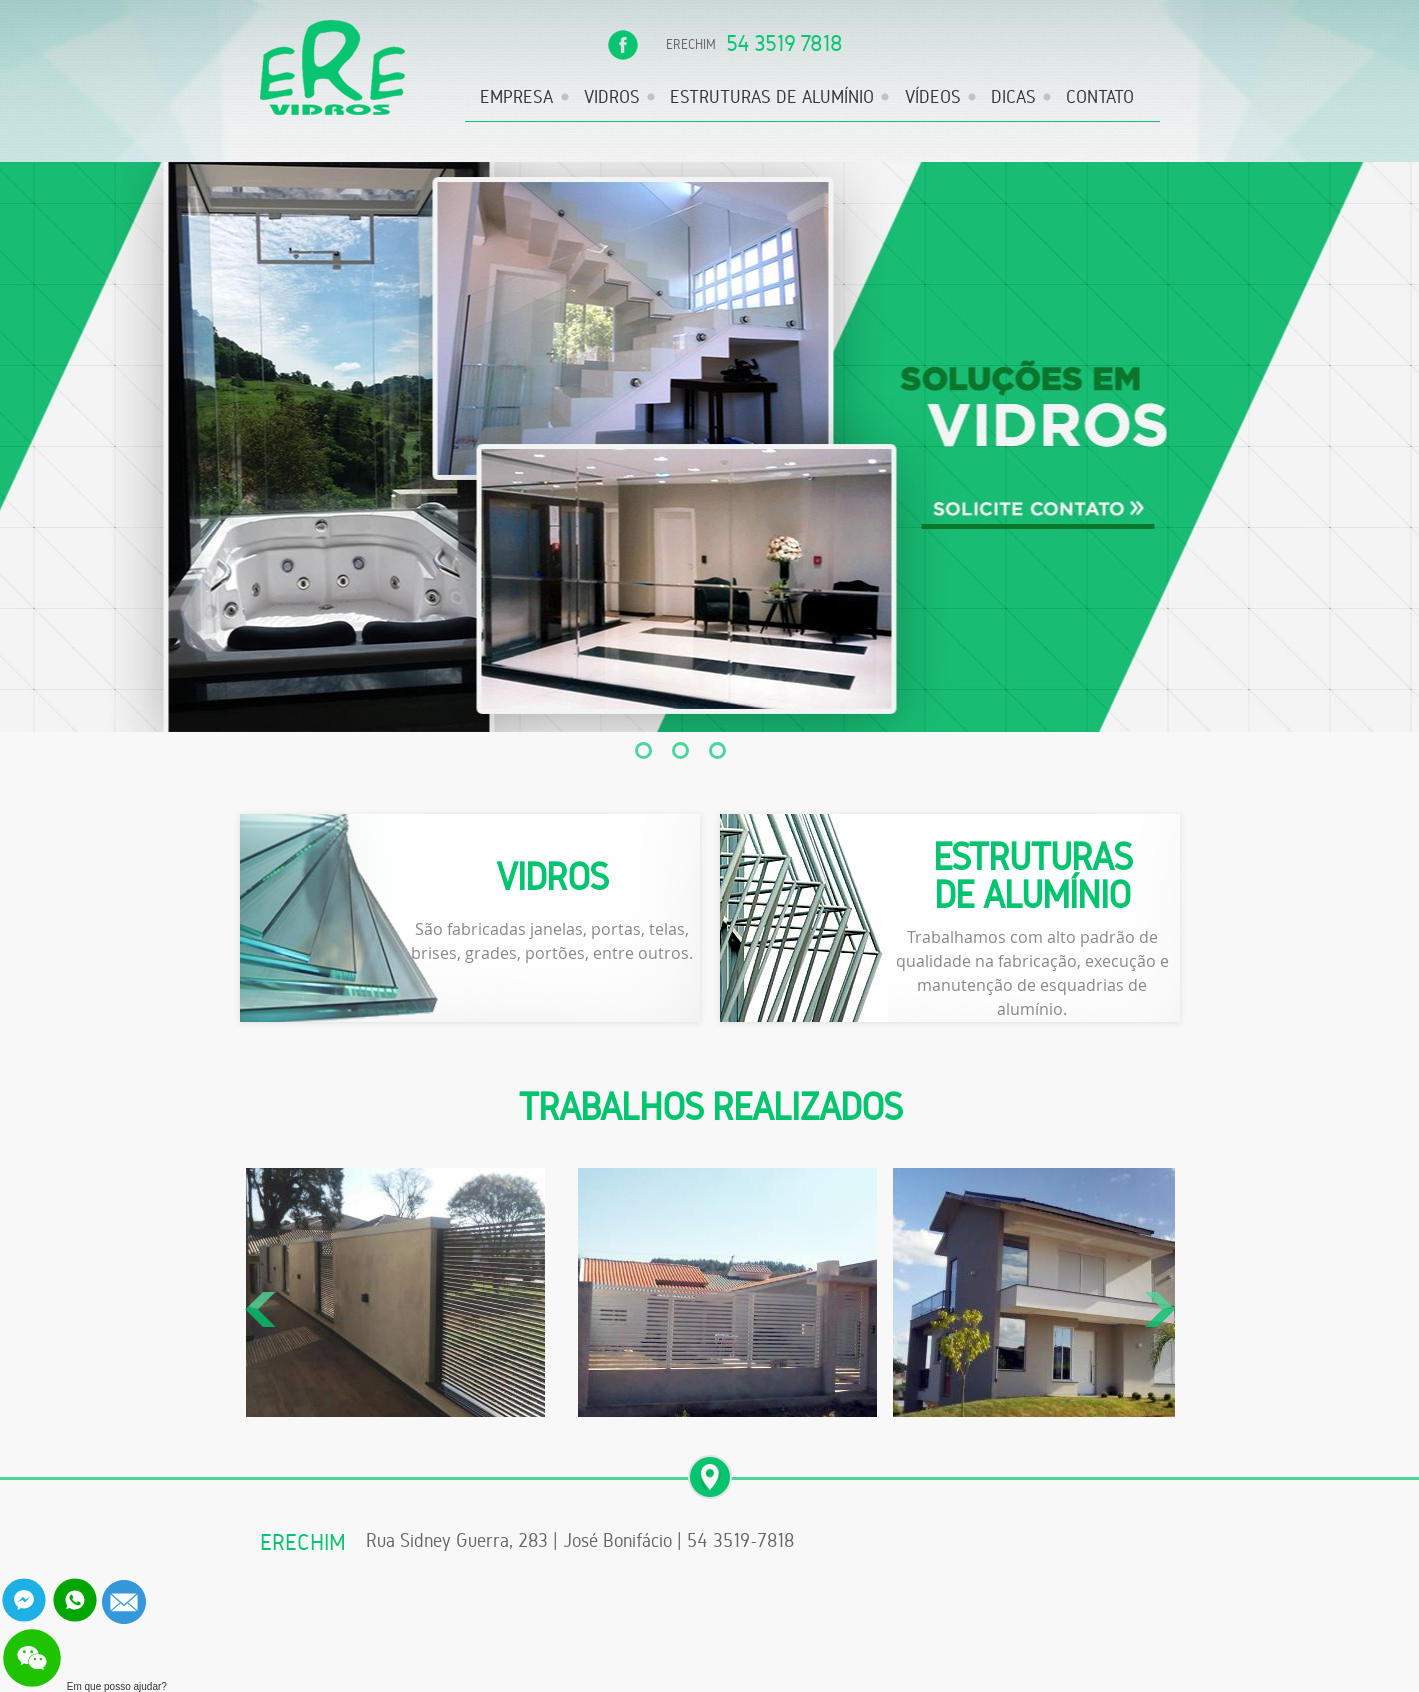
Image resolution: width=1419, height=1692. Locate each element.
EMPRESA (516, 97)
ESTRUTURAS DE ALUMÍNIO (772, 97)
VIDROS (612, 97)
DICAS (1013, 97)
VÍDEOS (933, 97)
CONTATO (1100, 97)
